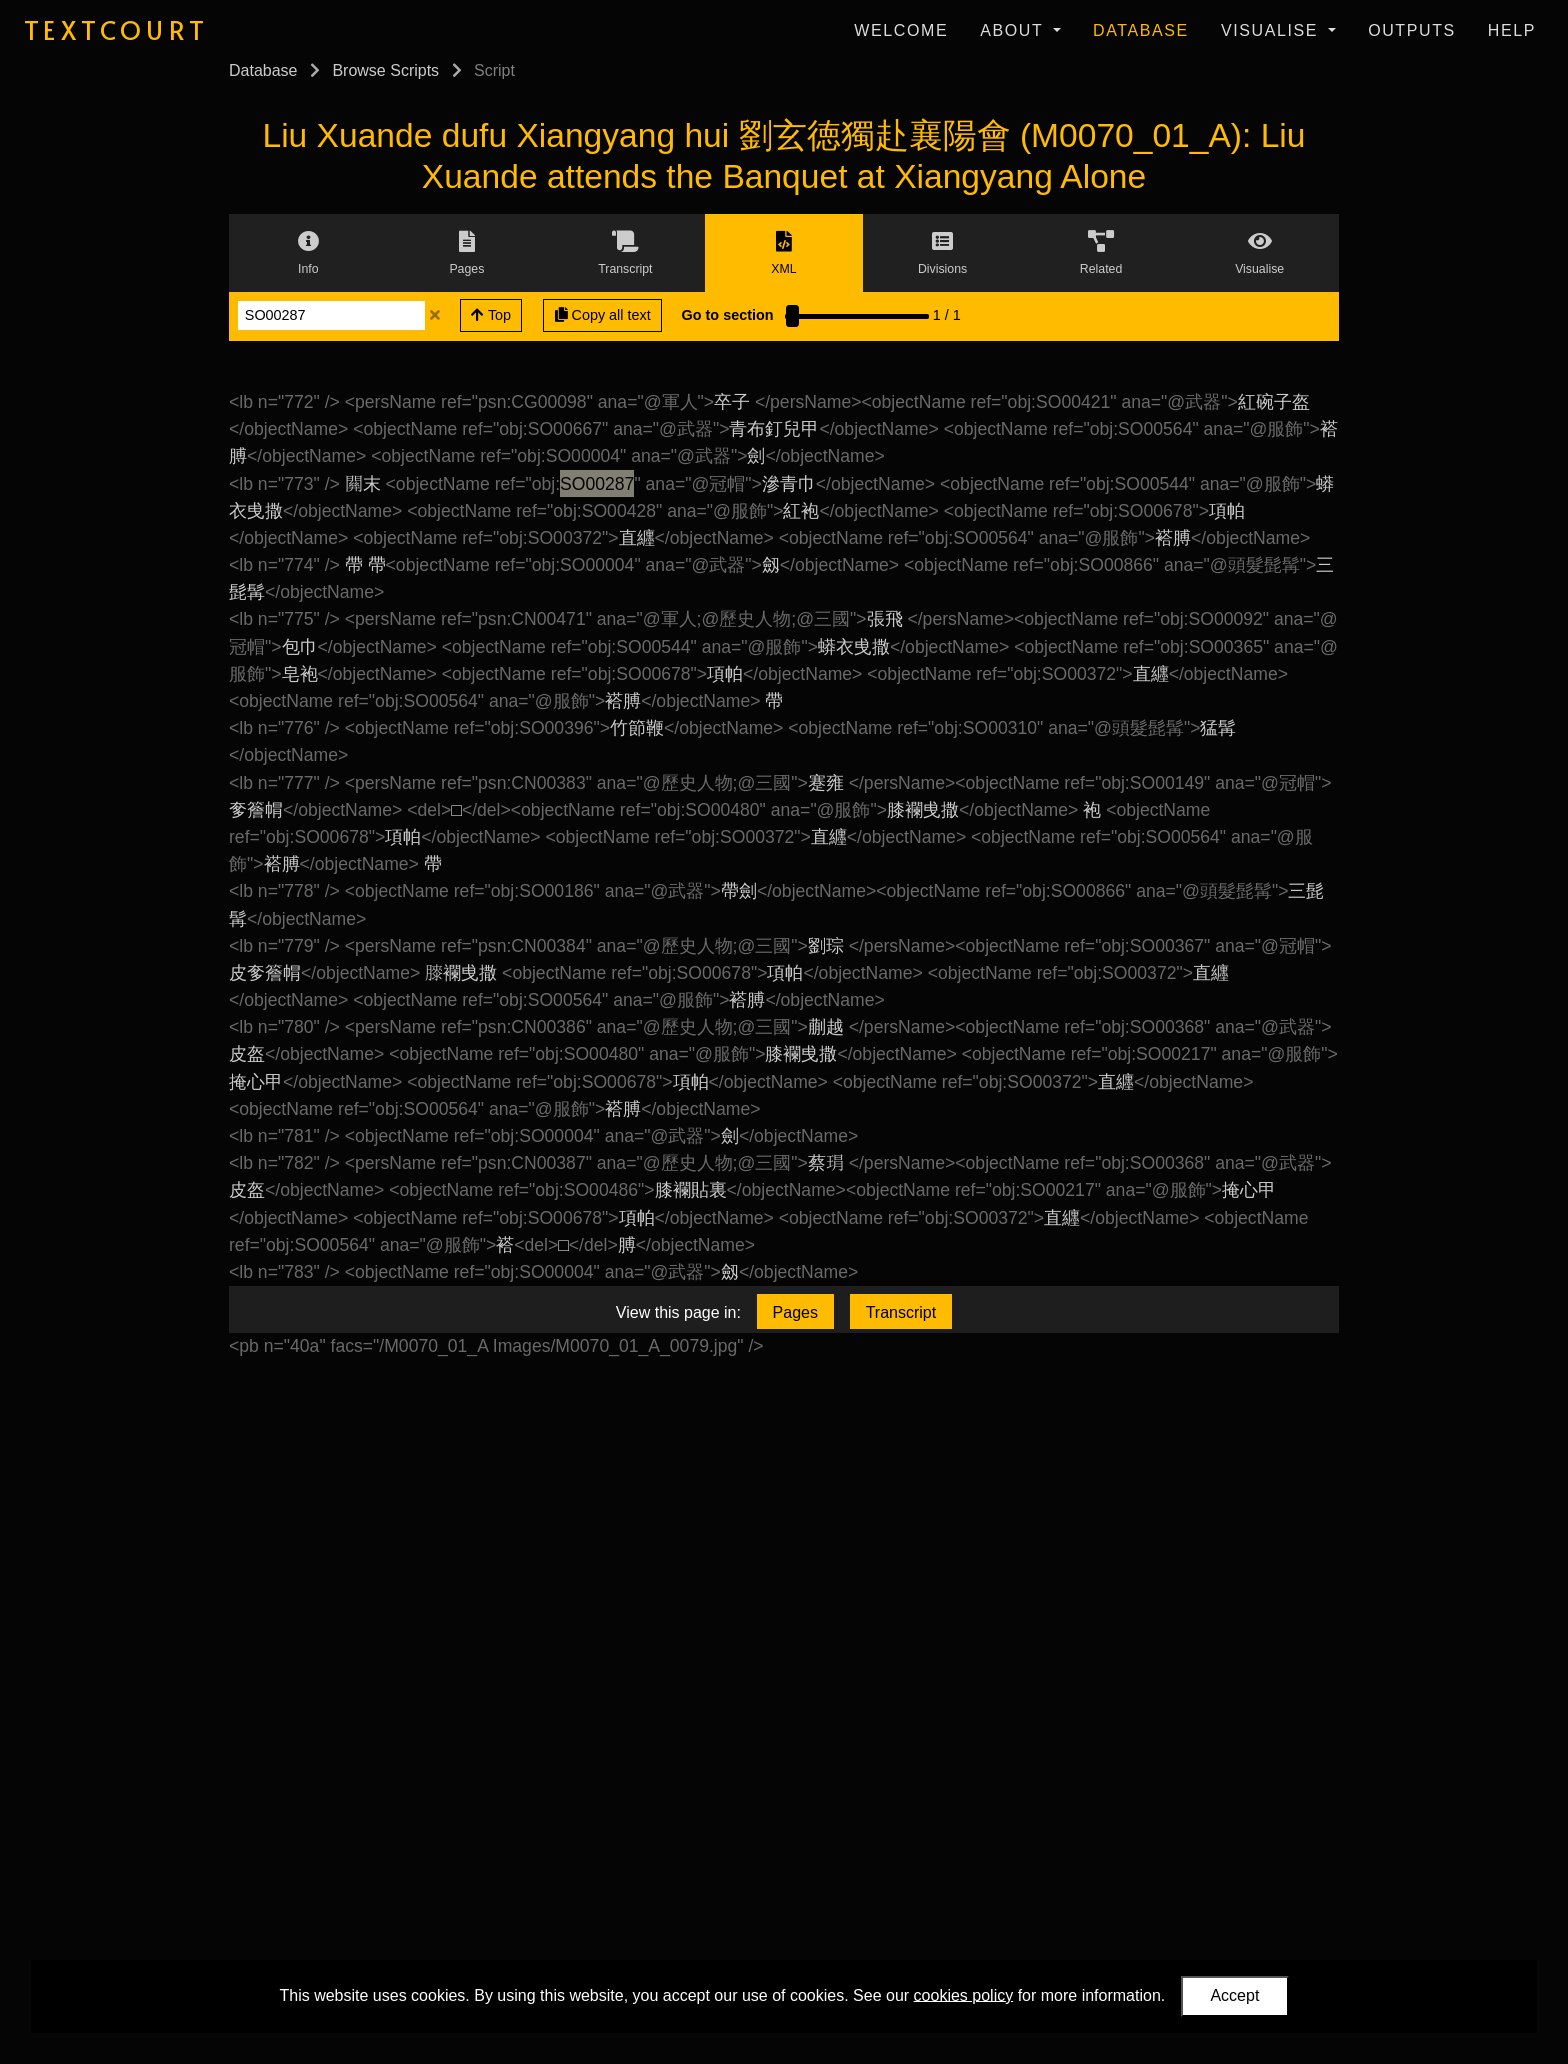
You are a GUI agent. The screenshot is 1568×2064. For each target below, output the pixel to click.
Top (491, 315)
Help (1512, 30)
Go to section (728, 315)
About (1014, 30)
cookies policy (964, 1994)
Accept (1234, 1995)
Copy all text (603, 315)
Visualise (1272, 30)
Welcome (901, 30)
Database (1141, 30)
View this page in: (678, 1312)
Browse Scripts (385, 70)
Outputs (1412, 30)
